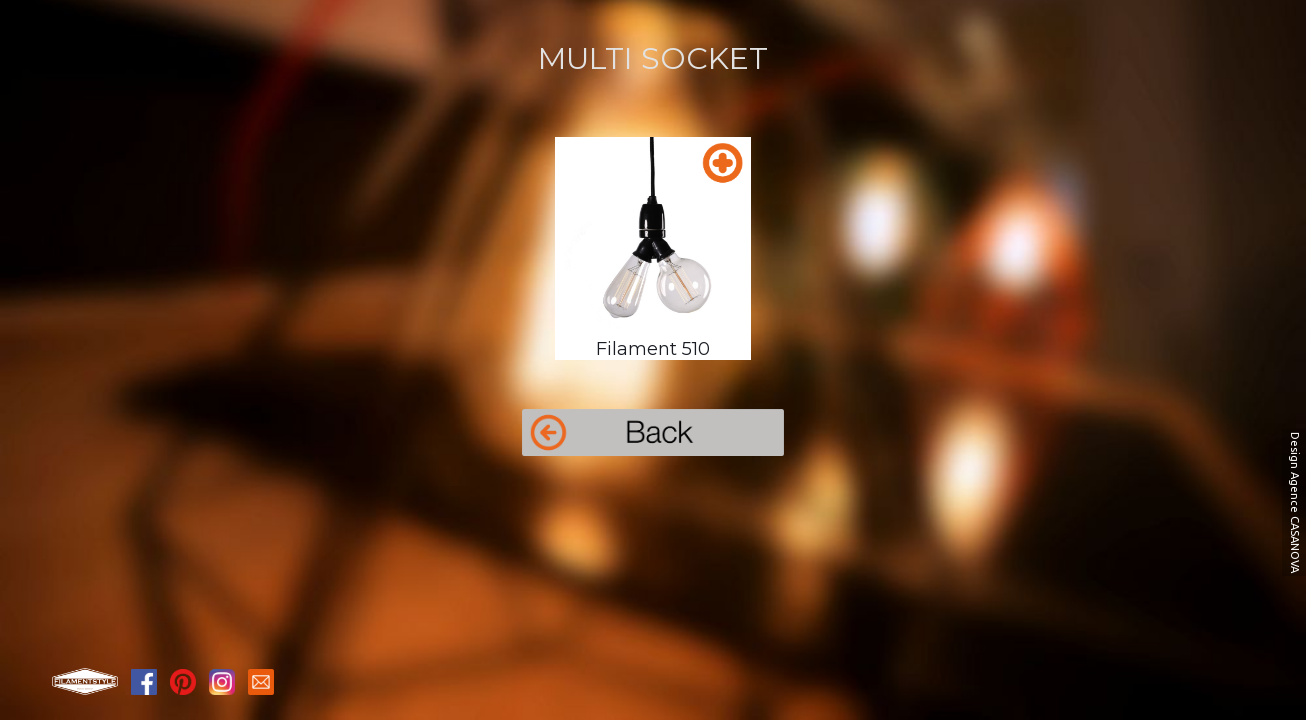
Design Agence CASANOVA (1295, 502)
